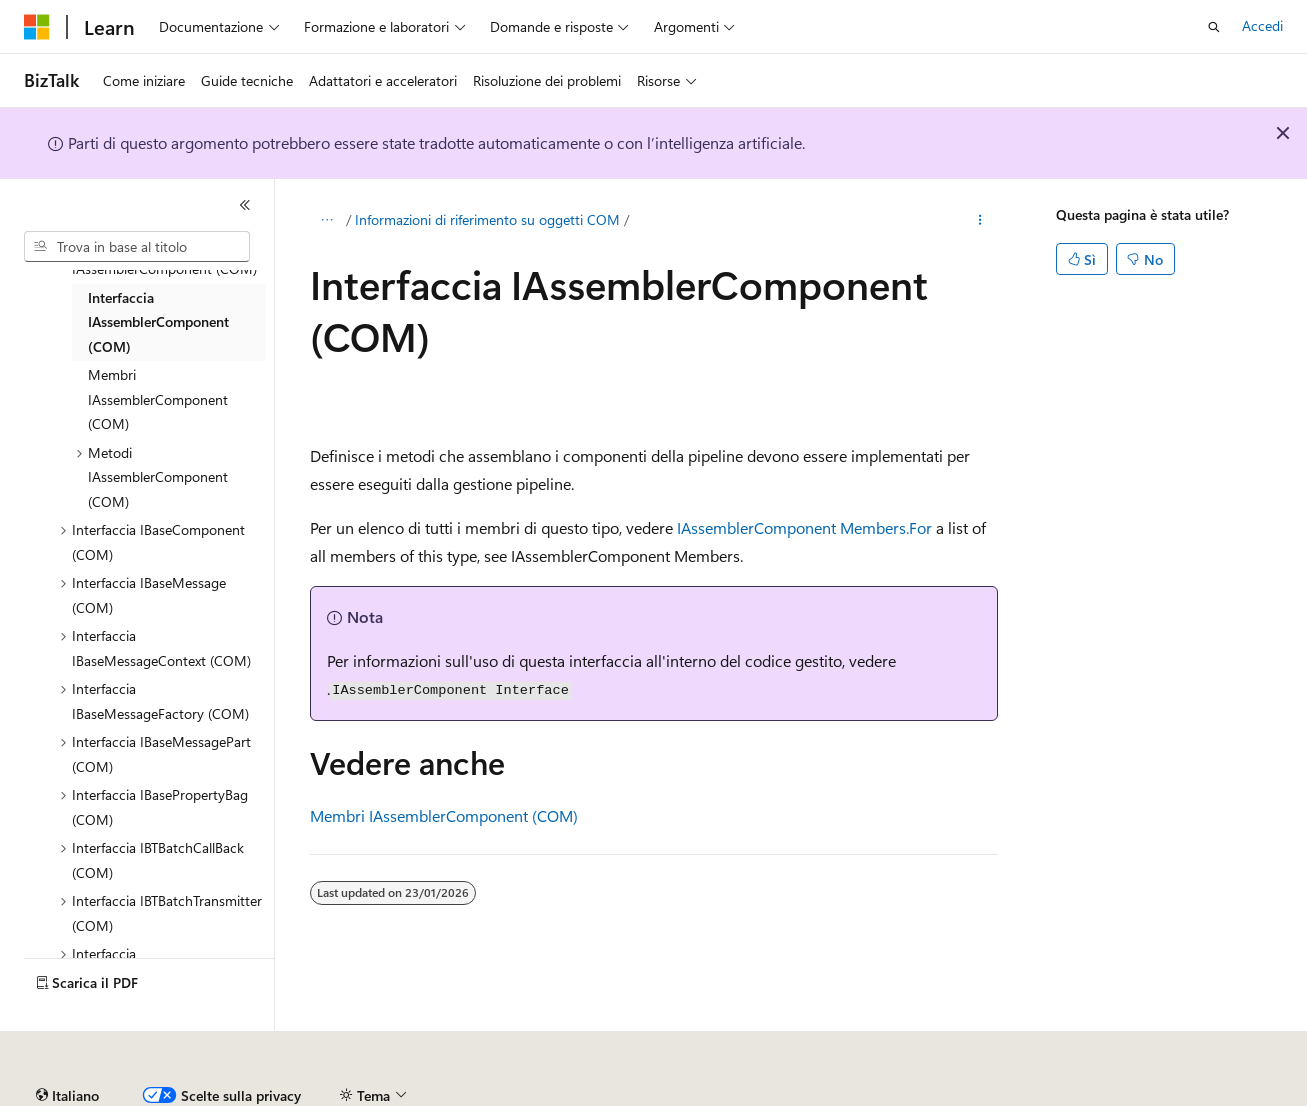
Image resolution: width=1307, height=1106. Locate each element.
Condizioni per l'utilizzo (1179, 1095)
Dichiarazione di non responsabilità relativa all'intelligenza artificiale (227, 1095)
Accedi (1262, 25)
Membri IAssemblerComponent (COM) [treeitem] (158, 399)
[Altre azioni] (979, 221)
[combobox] (137, 247)
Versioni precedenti (513, 1095)
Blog (609, 1095)
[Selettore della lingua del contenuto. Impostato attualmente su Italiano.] (67, 1049)
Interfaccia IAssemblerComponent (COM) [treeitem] (158, 322)
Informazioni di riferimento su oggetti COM (487, 219)
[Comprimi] (245, 205)
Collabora (691, 1095)
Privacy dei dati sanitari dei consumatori (948, 1095)
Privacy (766, 1095)
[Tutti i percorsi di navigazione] (327, 221)
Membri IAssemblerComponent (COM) (444, 815)
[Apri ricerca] (1214, 27)
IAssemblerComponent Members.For (804, 527)
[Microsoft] (37, 27)
